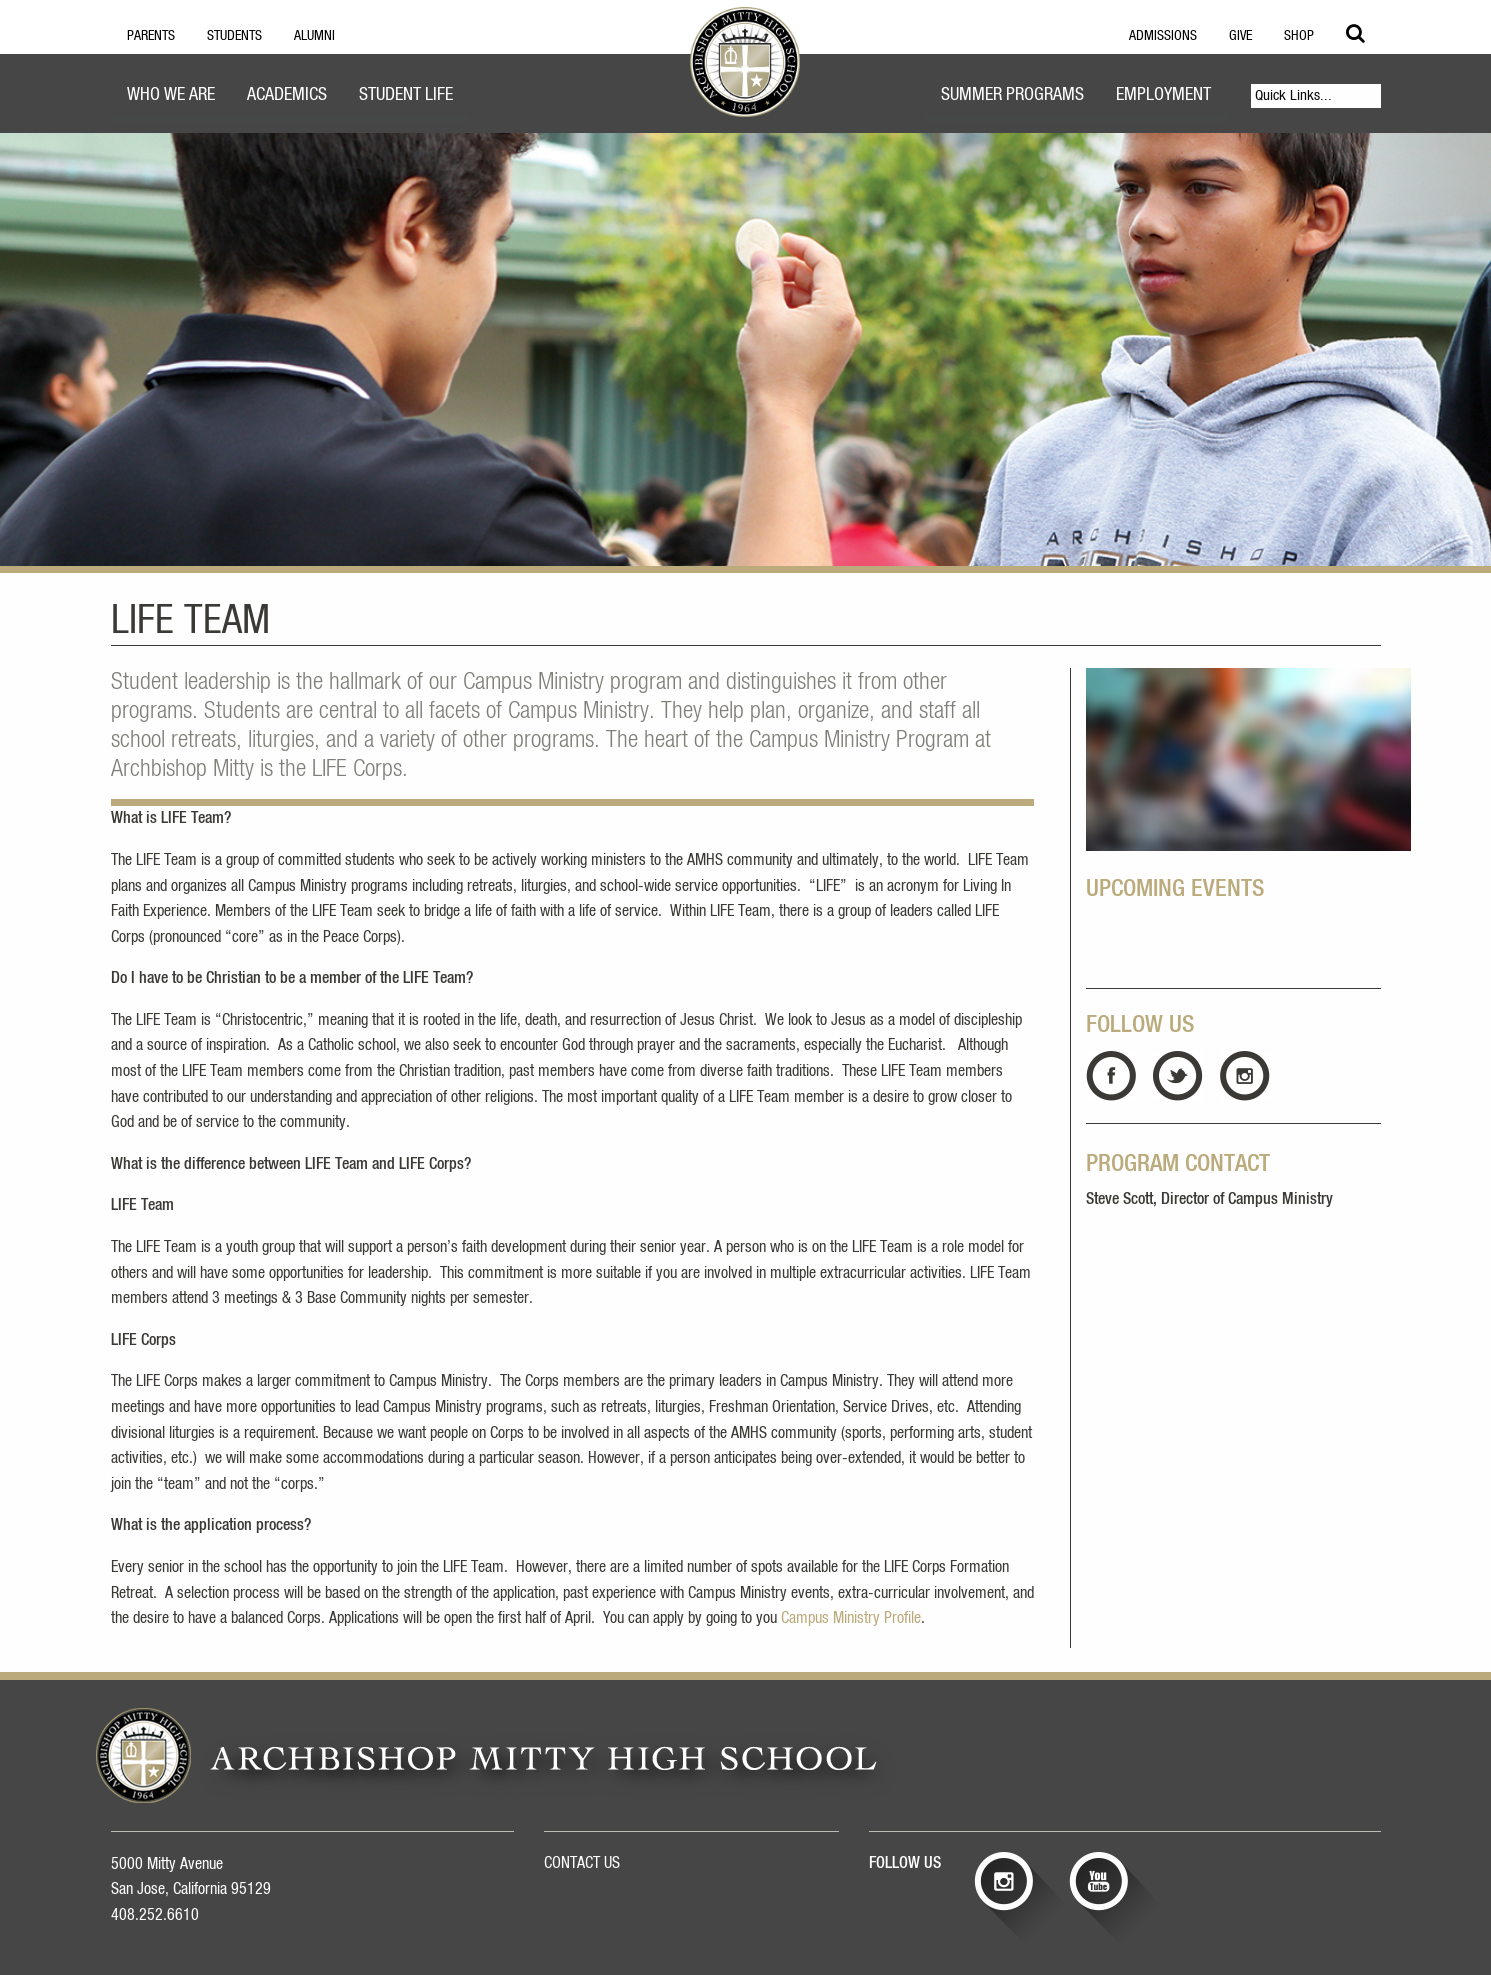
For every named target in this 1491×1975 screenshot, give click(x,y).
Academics (287, 95)
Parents (151, 36)
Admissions (1163, 36)
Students (234, 36)
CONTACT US (582, 1863)
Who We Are (171, 95)
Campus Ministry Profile (851, 1618)
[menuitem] (171, 97)
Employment (1163, 95)
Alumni (314, 36)
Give (1240, 36)
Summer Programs (1012, 95)
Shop (1299, 36)
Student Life (406, 95)
